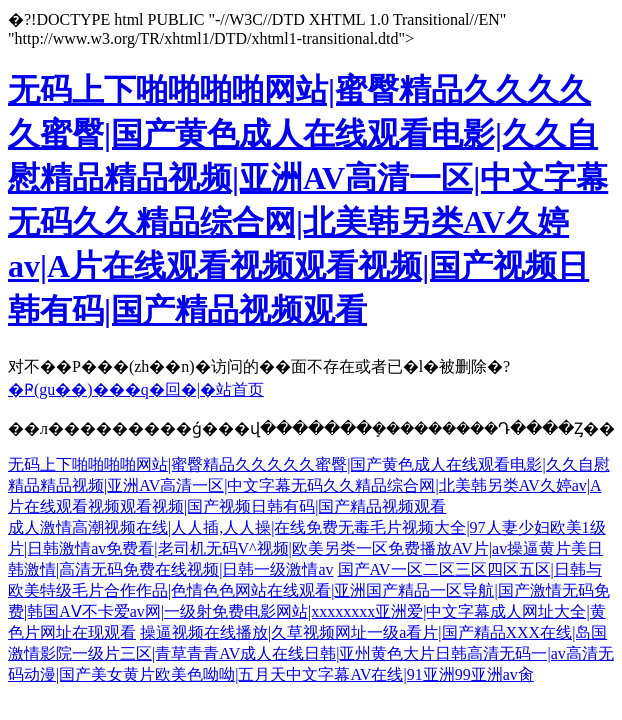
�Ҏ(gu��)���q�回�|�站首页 (136, 389)
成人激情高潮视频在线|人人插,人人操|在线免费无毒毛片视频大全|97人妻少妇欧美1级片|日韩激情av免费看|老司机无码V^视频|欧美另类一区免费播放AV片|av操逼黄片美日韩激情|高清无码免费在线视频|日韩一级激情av (307, 548)
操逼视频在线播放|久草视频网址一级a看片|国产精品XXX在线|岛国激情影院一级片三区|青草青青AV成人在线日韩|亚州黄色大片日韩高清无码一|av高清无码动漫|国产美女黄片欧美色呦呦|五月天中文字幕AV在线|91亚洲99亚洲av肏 (311, 653)
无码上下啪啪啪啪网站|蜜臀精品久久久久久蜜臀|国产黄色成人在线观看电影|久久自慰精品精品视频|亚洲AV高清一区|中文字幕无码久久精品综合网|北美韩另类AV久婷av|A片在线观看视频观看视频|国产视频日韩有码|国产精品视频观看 (309, 485)
